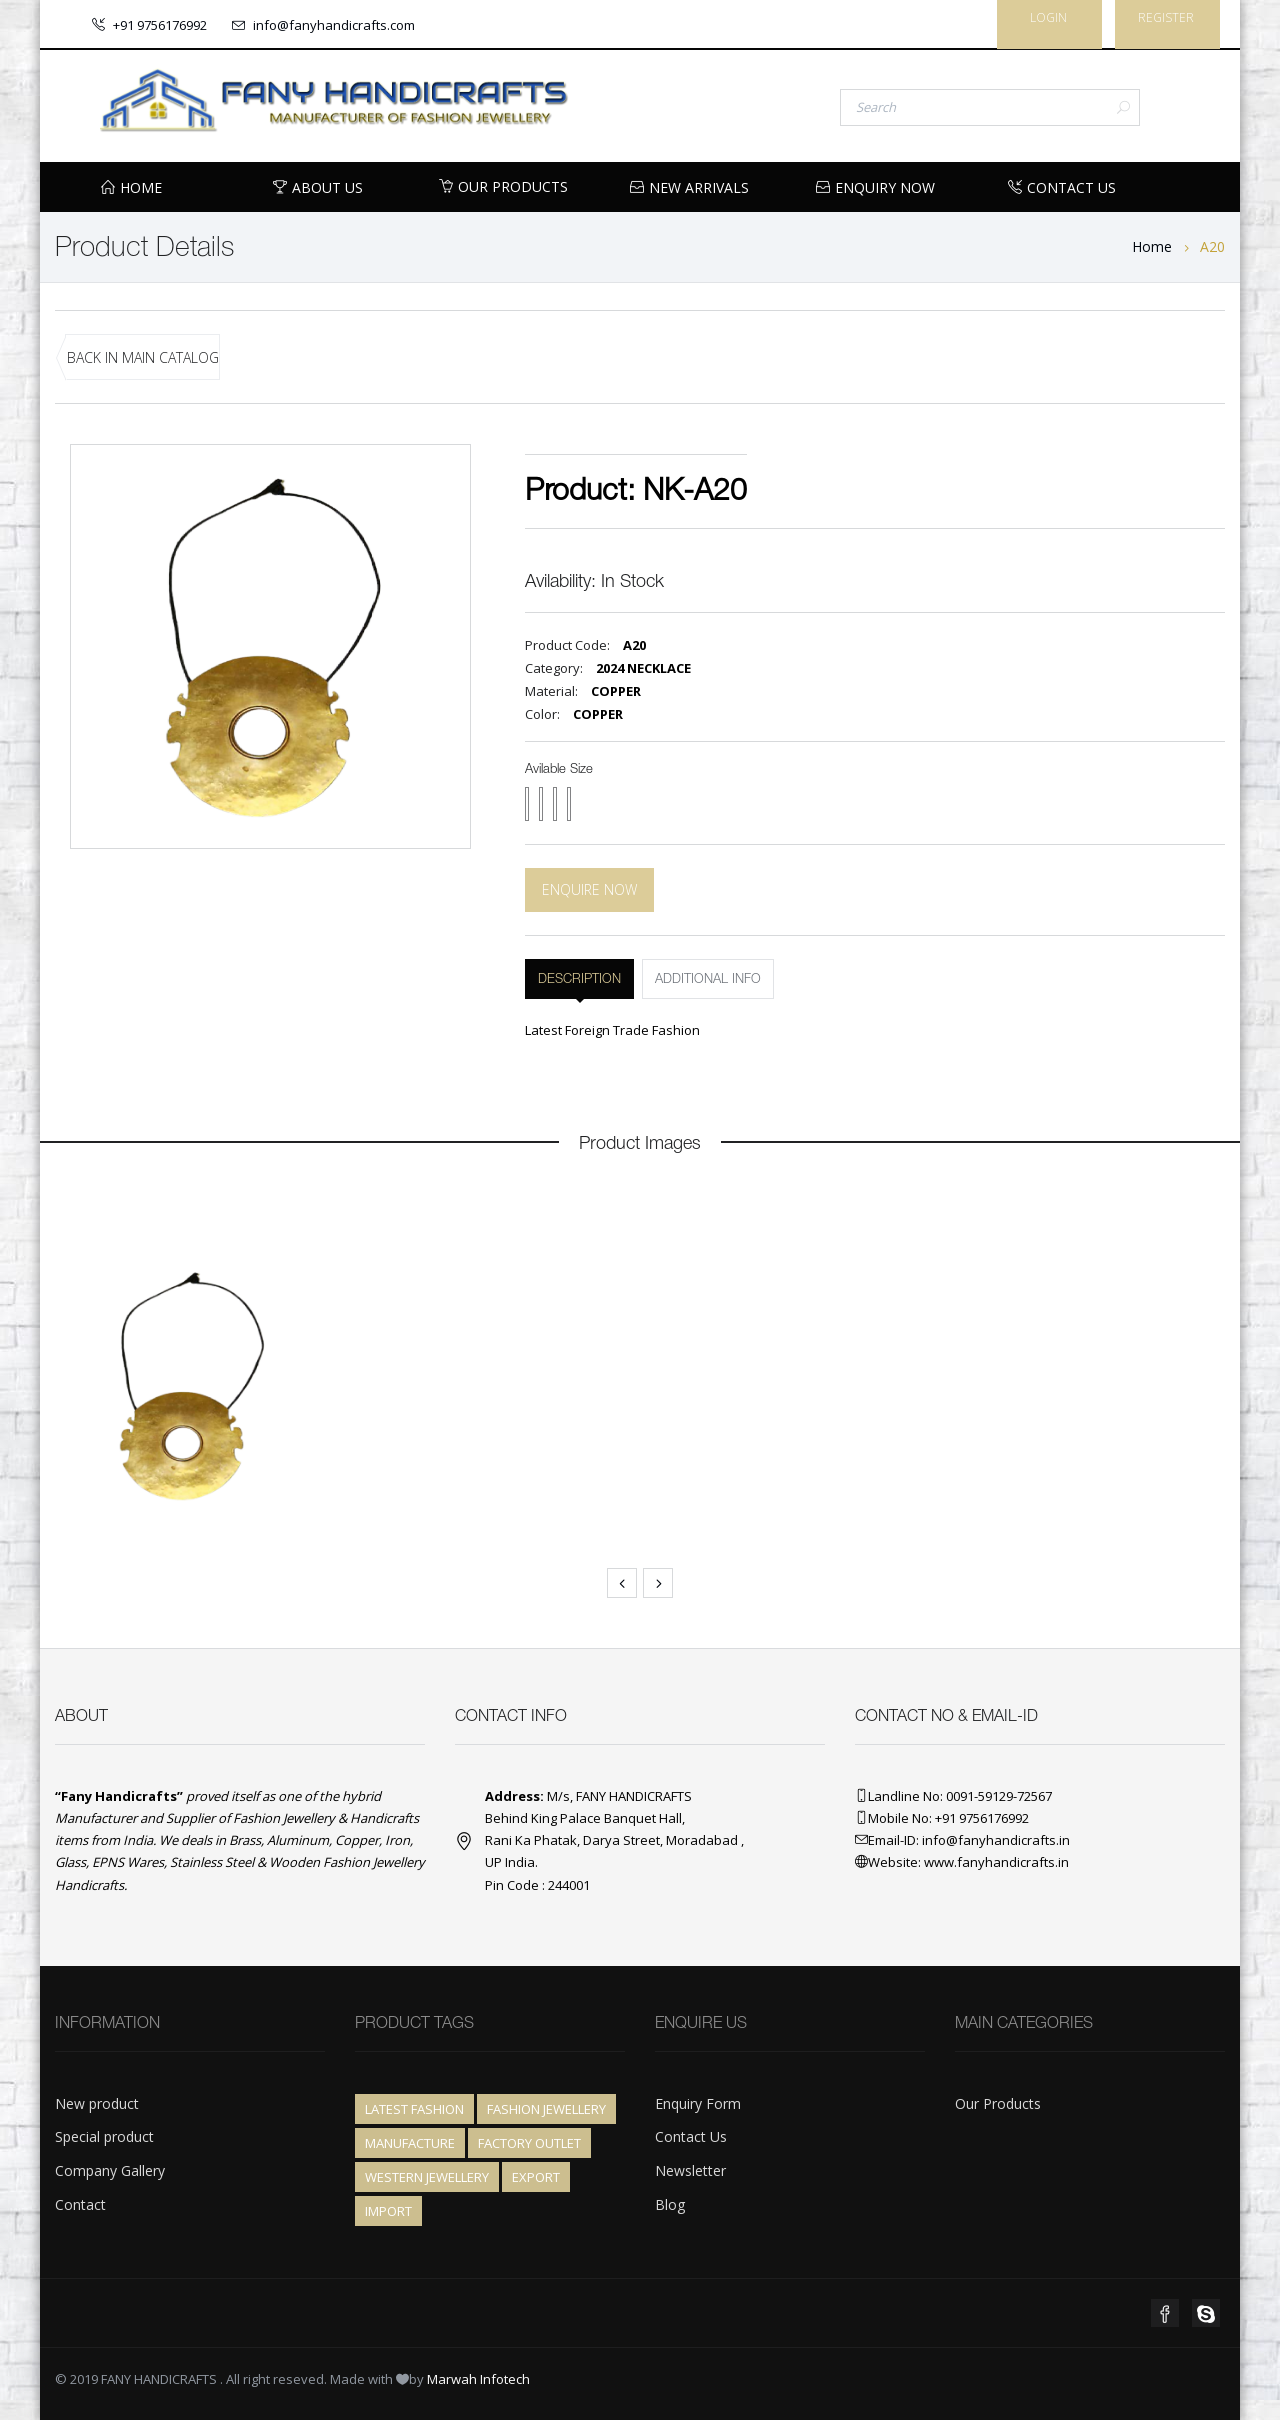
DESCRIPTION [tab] (579, 979)
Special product (104, 2136)
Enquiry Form (698, 2103)
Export (536, 2177)
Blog (670, 2204)
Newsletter (690, 2170)
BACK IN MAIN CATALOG (143, 357)
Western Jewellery (427, 2177)
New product (97, 2103)
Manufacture (410, 2143)
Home (1152, 246)
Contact (80, 2204)
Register (1166, 17)
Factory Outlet (529, 2143)
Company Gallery (110, 2170)
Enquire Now (589, 889)
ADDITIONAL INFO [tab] (708, 979)
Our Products (503, 186)
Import (388, 2211)
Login (1048, 17)
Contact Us (691, 2136)
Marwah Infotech (478, 2379)
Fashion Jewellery (546, 2109)
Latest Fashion (414, 2109)
